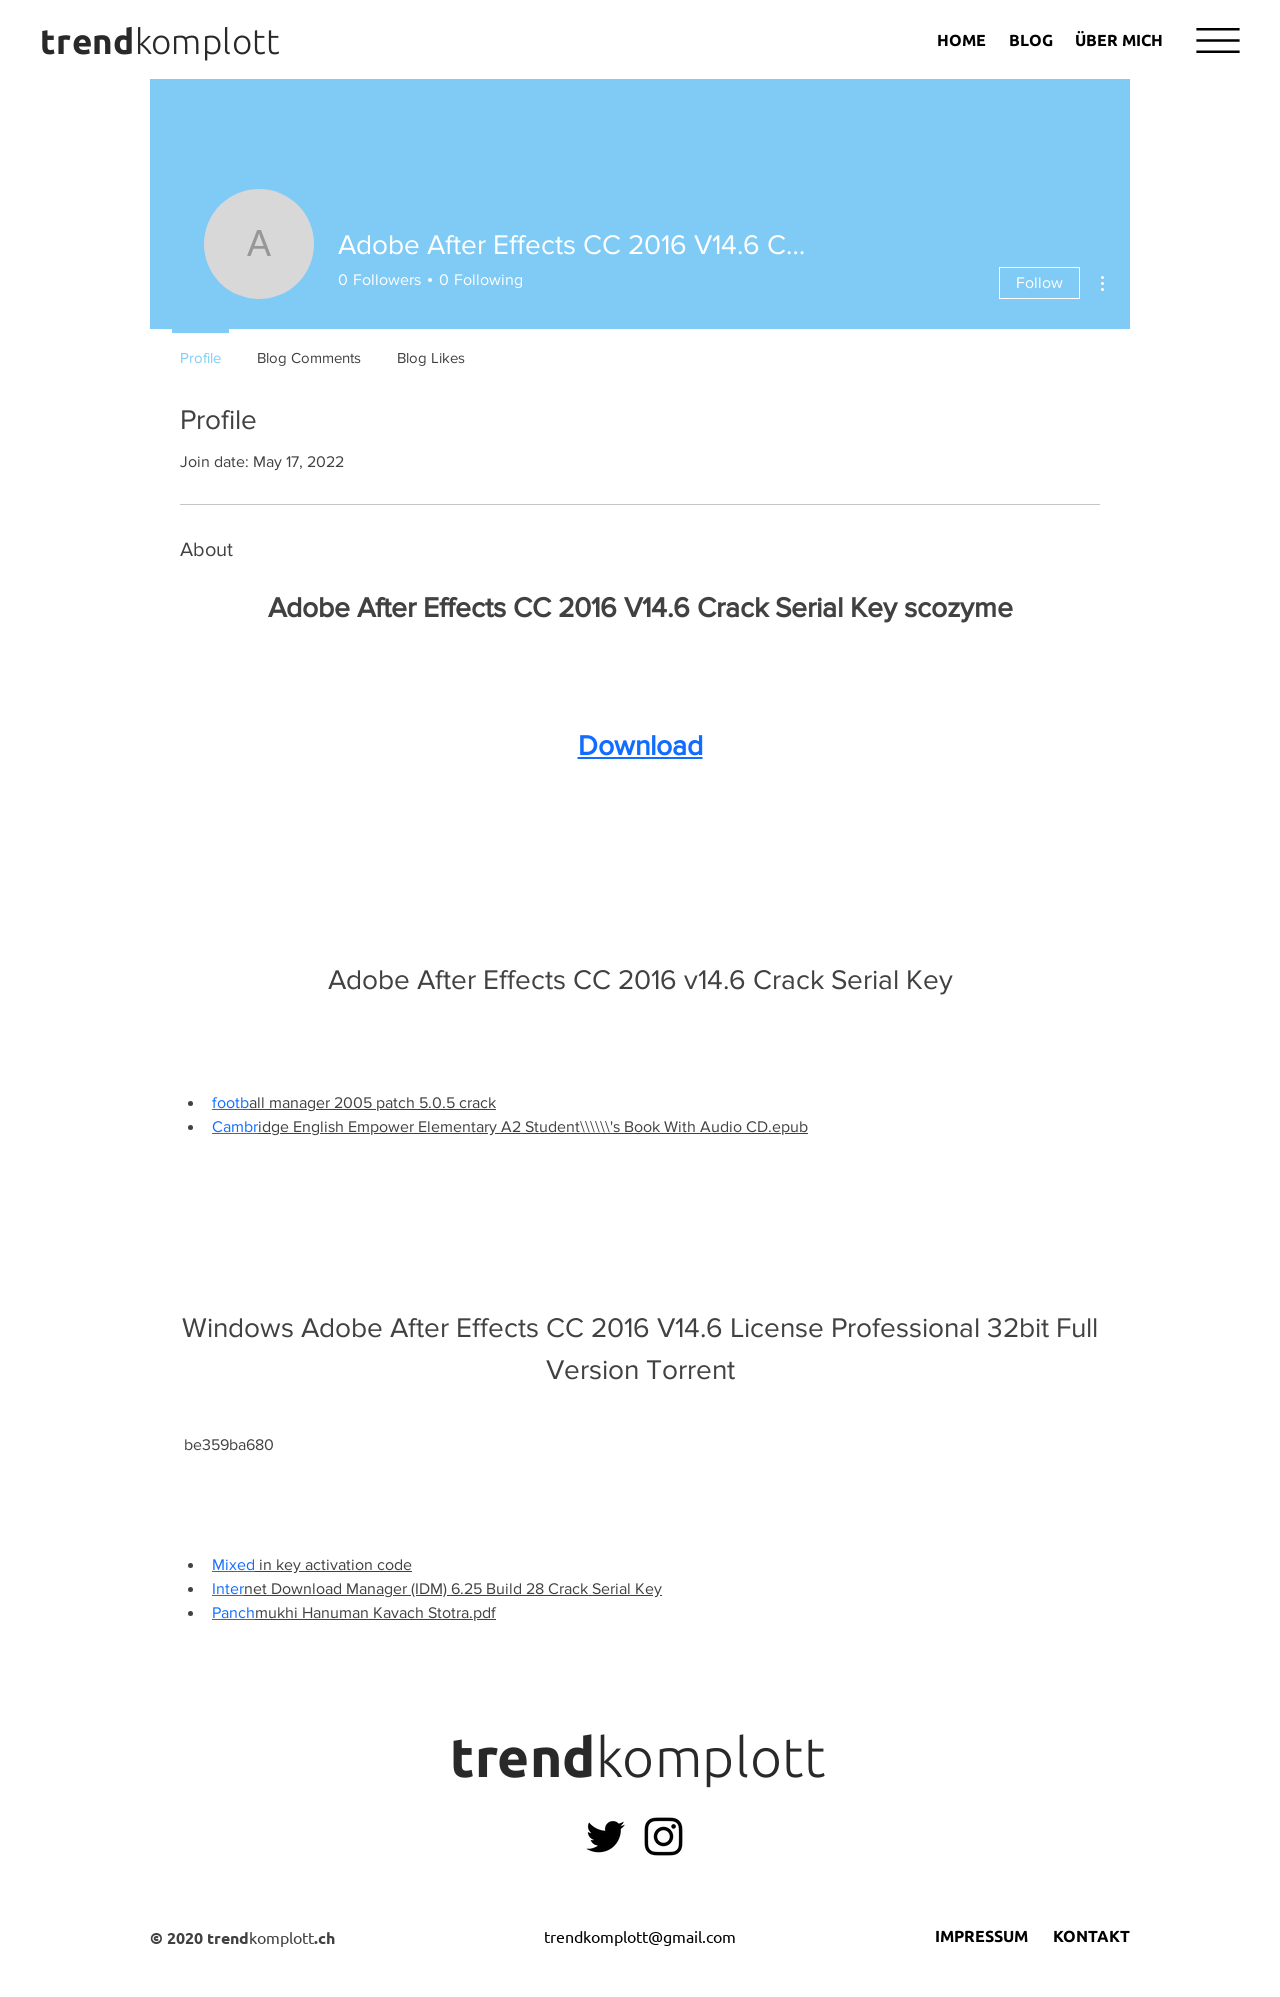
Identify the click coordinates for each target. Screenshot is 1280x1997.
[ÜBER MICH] (1119, 40)
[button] (1218, 40)
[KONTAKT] (1091, 1937)
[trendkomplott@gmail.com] (639, 1937)
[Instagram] (663, 1836)
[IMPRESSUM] (981, 1937)
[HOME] (961, 40)
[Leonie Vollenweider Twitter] (605, 1836)
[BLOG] (1031, 40)
